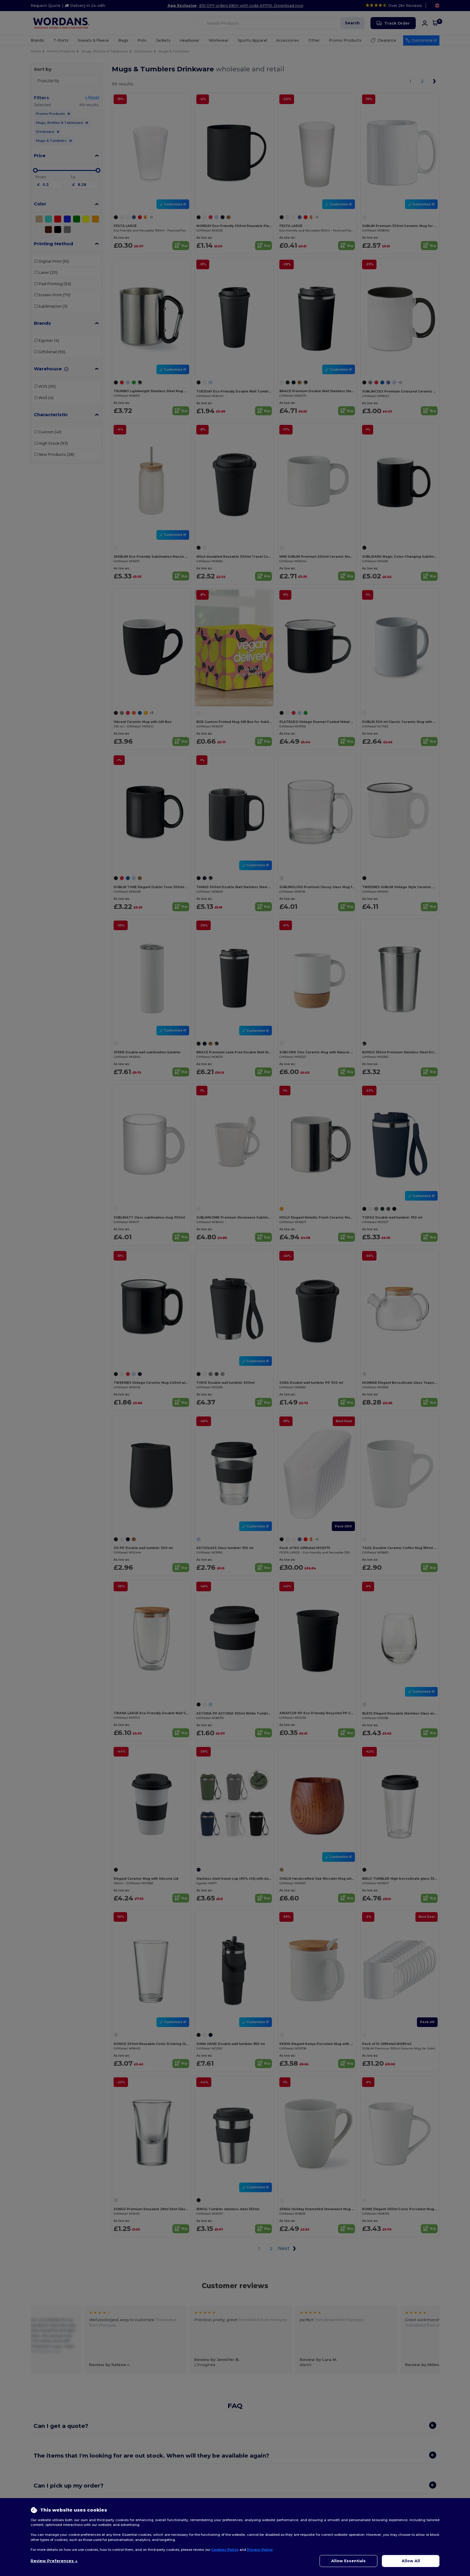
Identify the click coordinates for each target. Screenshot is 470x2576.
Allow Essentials (348, 2561)
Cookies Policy (225, 2550)
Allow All (411, 2561)
